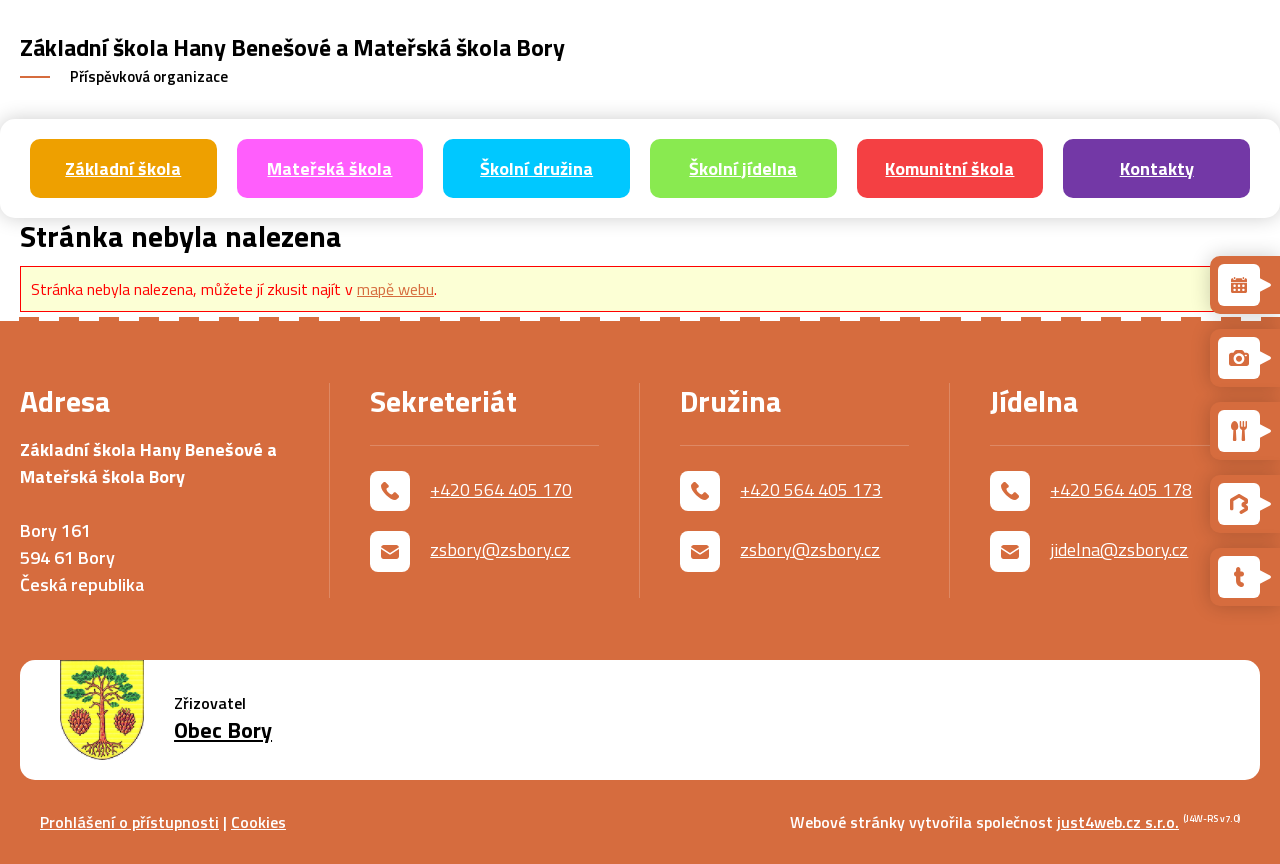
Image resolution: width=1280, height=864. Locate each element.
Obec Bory (223, 730)
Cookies (258, 822)
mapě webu (395, 289)
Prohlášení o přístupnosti (129, 822)
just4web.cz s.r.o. (1118, 822)
